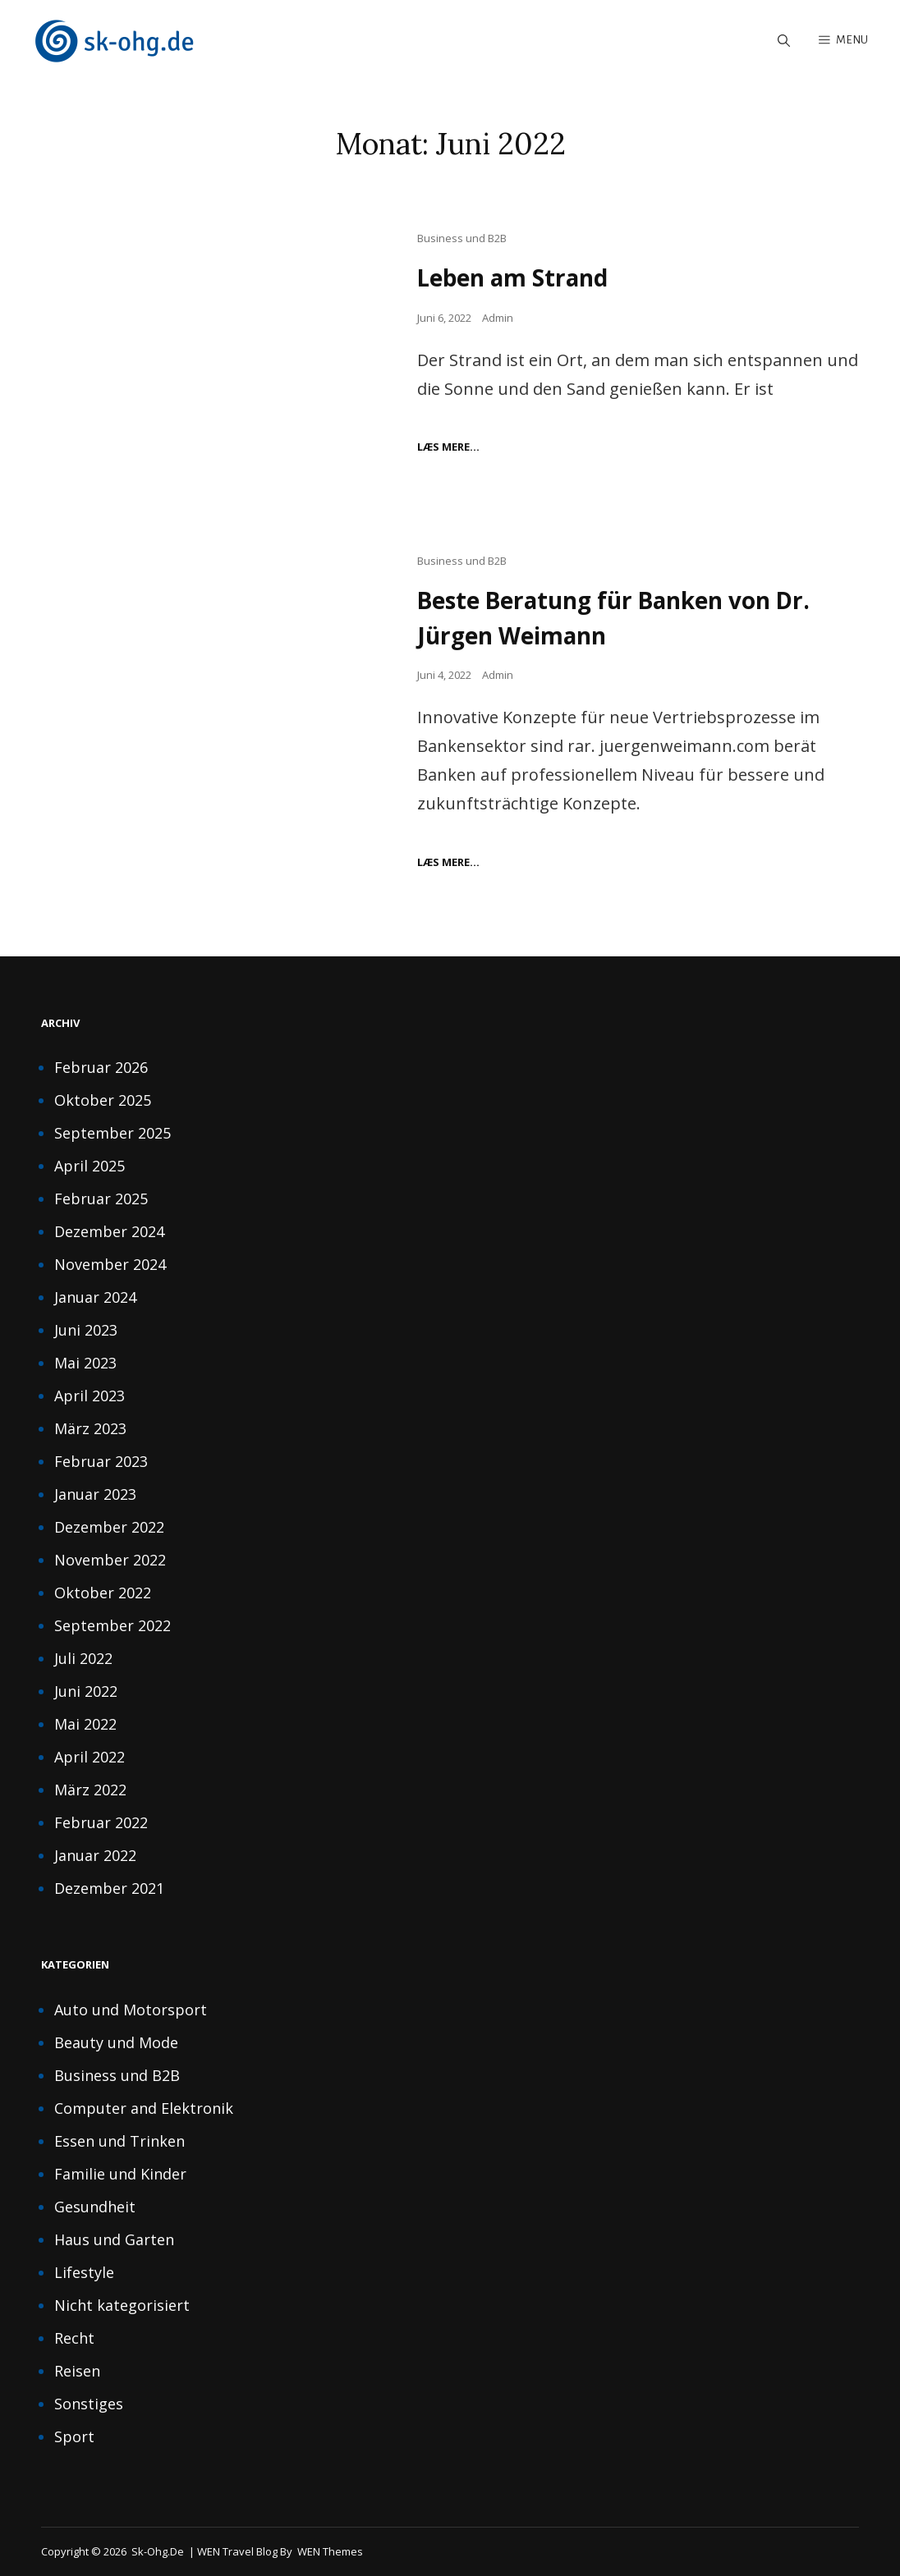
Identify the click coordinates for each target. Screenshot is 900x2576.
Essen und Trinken (119, 2140)
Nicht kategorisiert (122, 2304)
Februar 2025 (101, 1198)
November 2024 (110, 1263)
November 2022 (110, 1559)
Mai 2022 (85, 1723)
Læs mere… (448, 447)
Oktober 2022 (102, 1592)
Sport (74, 2435)
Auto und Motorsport (130, 2009)
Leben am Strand (514, 278)
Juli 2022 (83, 1657)
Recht (74, 2337)
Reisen (77, 2370)
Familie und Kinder (120, 2173)
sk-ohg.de (157, 2550)
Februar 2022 (101, 1821)
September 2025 (112, 1132)
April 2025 (89, 1165)
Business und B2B (462, 238)
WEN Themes (330, 2550)
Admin (497, 317)
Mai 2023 (85, 1362)
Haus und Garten (114, 2238)
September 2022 (112, 1624)
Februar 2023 (101, 1460)
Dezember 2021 (109, 1887)
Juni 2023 (85, 1329)
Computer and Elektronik (143, 2107)
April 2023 (89, 1395)
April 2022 (89, 1756)
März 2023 (90, 1427)
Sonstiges (88, 2403)
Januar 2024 (95, 1296)
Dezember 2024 (109, 1230)
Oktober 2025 (102, 1099)
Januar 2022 (95, 1854)
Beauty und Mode (116, 2041)
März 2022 (90, 1789)
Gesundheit (94, 2206)
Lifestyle (84, 2271)
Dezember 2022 (109, 1526)
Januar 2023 (95, 1493)
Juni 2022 (85, 1690)
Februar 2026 (101, 1066)
